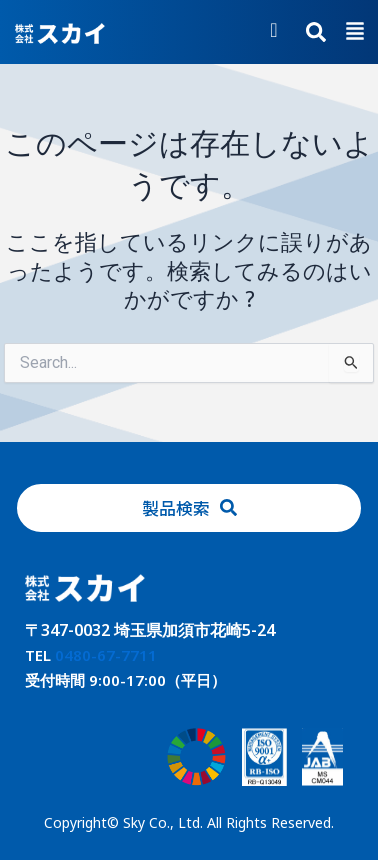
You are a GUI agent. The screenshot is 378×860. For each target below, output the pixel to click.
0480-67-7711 (106, 655)
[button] (355, 32)
